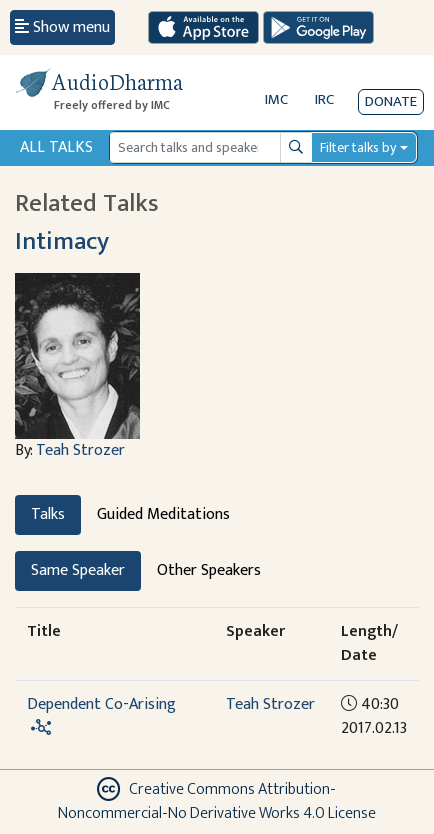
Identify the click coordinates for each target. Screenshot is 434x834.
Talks (48, 514)
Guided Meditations (163, 514)
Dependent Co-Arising (101, 704)
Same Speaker (78, 570)
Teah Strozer (80, 450)
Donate (391, 101)
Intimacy (62, 241)
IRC (324, 99)
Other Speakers (209, 570)
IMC (276, 99)
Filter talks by (358, 147)
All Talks (56, 147)
